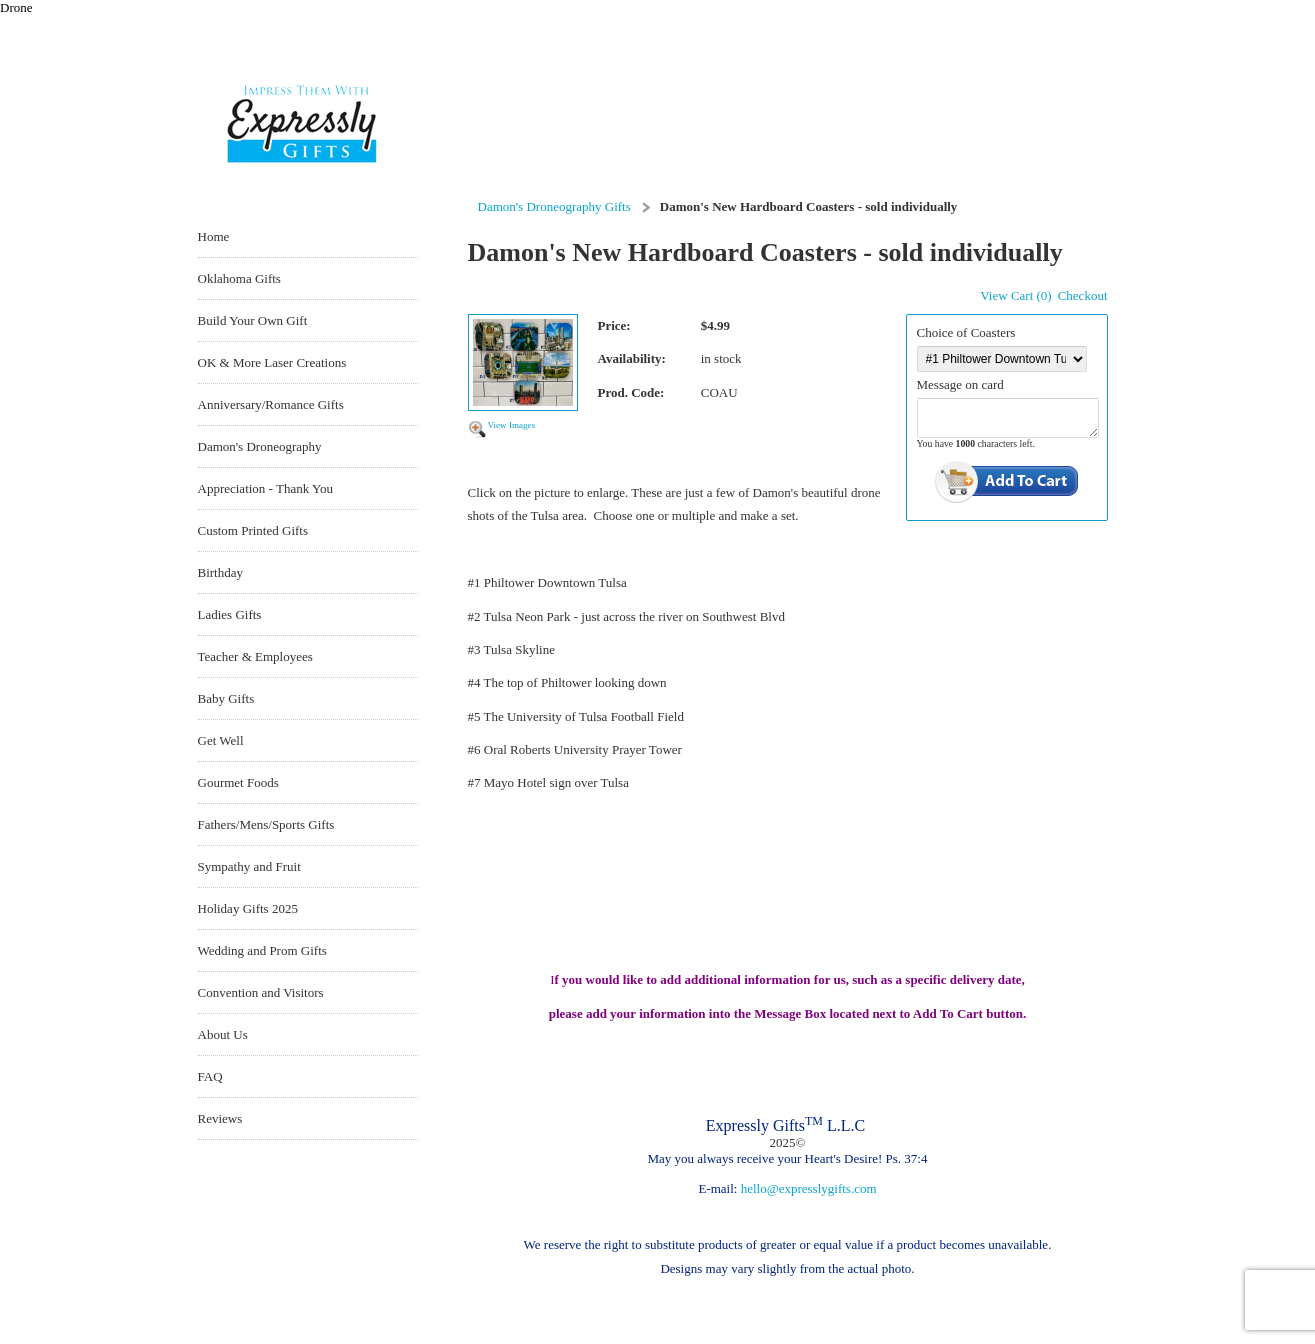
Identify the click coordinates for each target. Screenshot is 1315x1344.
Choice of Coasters (966, 332)
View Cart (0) (1015, 295)
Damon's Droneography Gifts (554, 206)
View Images (512, 425)
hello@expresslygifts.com (809, 1188)
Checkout (1083, 295)
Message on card (960, 384)
